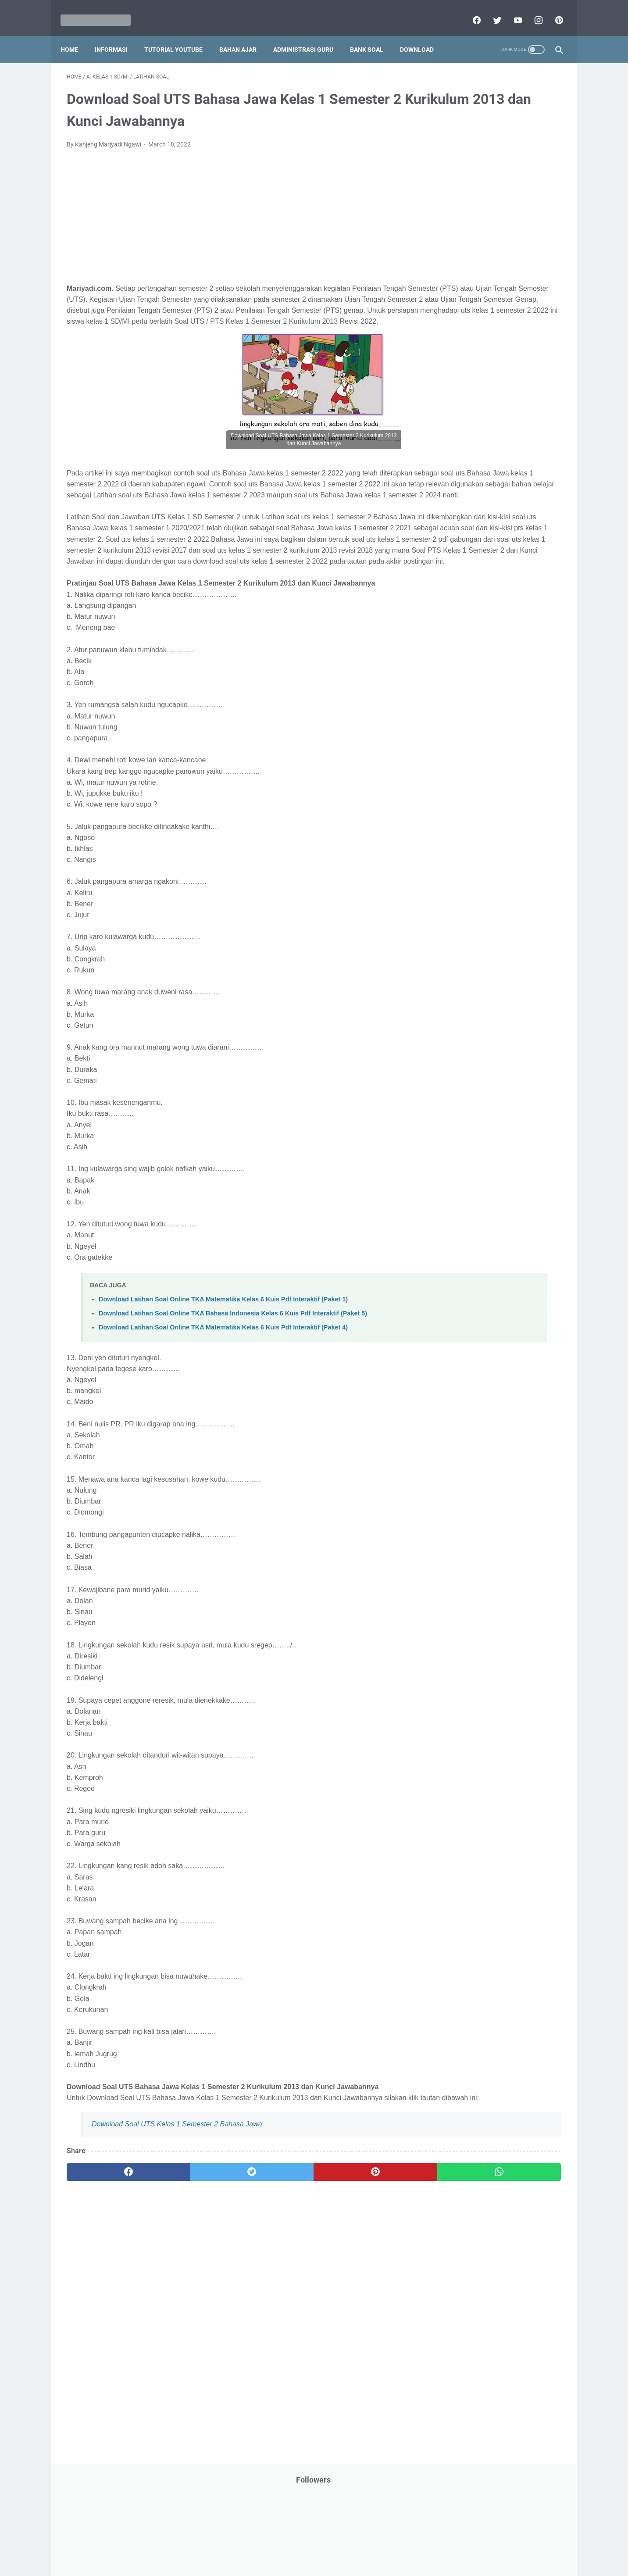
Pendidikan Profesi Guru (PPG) (476, 427)
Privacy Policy (254, 2543)
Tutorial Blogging (457, 578)
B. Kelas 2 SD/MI (465, 662)
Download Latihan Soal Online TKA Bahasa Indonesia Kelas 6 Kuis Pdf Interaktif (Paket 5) (233, 1381)
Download (423, 34)
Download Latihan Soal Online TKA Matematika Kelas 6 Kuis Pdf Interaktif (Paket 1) (223, 1367)
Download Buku (516, 227)
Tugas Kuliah (500, 561)
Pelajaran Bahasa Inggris (468, 394)
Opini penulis (484, 360)
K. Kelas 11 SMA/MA (471, 801)
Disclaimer (213, 2543)
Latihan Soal (503, 327)
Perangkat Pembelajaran (468, 460)
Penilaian (544, 444)
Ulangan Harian (455, 594)
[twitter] (490, 10)
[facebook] (469, 10)
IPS (491, 244)
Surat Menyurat (455, 544)
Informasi (117, 34)
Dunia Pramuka (455, 244)
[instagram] (531, 10)
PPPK (520, 360)
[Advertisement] (232, 212)
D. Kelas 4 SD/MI (465, 693)
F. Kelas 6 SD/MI (464, 724)
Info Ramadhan (507, 260)
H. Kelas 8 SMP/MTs (471, 754)
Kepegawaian (519, 310)
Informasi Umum (494, 277)
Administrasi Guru (309, 34)
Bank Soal (372, 34)
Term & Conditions (307, 2543)
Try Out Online (453, 561)
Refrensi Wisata (455, 527)
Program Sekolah (457, 477)
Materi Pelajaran (523, 344)
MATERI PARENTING (462, 344)
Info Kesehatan (455, 260)
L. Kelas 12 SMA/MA (471, 816)
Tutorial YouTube (179, 34)
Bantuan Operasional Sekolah (474, 194)
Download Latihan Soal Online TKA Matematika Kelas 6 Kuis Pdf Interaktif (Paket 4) (223, 1396)
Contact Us (381, 2543)
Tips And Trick (506, 544)
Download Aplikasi (459, 227)
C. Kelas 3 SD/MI (465, 677)
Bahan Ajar (244, 34)
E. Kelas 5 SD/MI (465, 708)
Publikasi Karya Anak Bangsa (474, 494)
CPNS (533, 194)
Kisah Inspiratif (454, 327)
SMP (516, 527)
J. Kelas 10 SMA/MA (471, 785)
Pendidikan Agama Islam (468, 410)
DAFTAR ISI (449, 210)
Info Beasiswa (526, 244)
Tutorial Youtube (513, 578)
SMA (493, 527)
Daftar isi (417, 2543)
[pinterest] (551, 10)
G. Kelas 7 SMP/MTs (471, 739)
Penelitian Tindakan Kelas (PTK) (477, 444)
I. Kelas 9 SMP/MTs (469, 770)
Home (75, 34)
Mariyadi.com (326, 2562)
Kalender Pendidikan (462, 310)
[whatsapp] (356, 2251)
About (348, 2543)
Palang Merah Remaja (464, 377)
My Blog (445, 360)
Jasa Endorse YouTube (508, 294)
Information (450, 294)
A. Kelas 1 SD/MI (465, 647)
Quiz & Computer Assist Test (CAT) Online (490, 510)
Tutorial (538, 561)
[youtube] (510, 10)
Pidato (521, 460)
